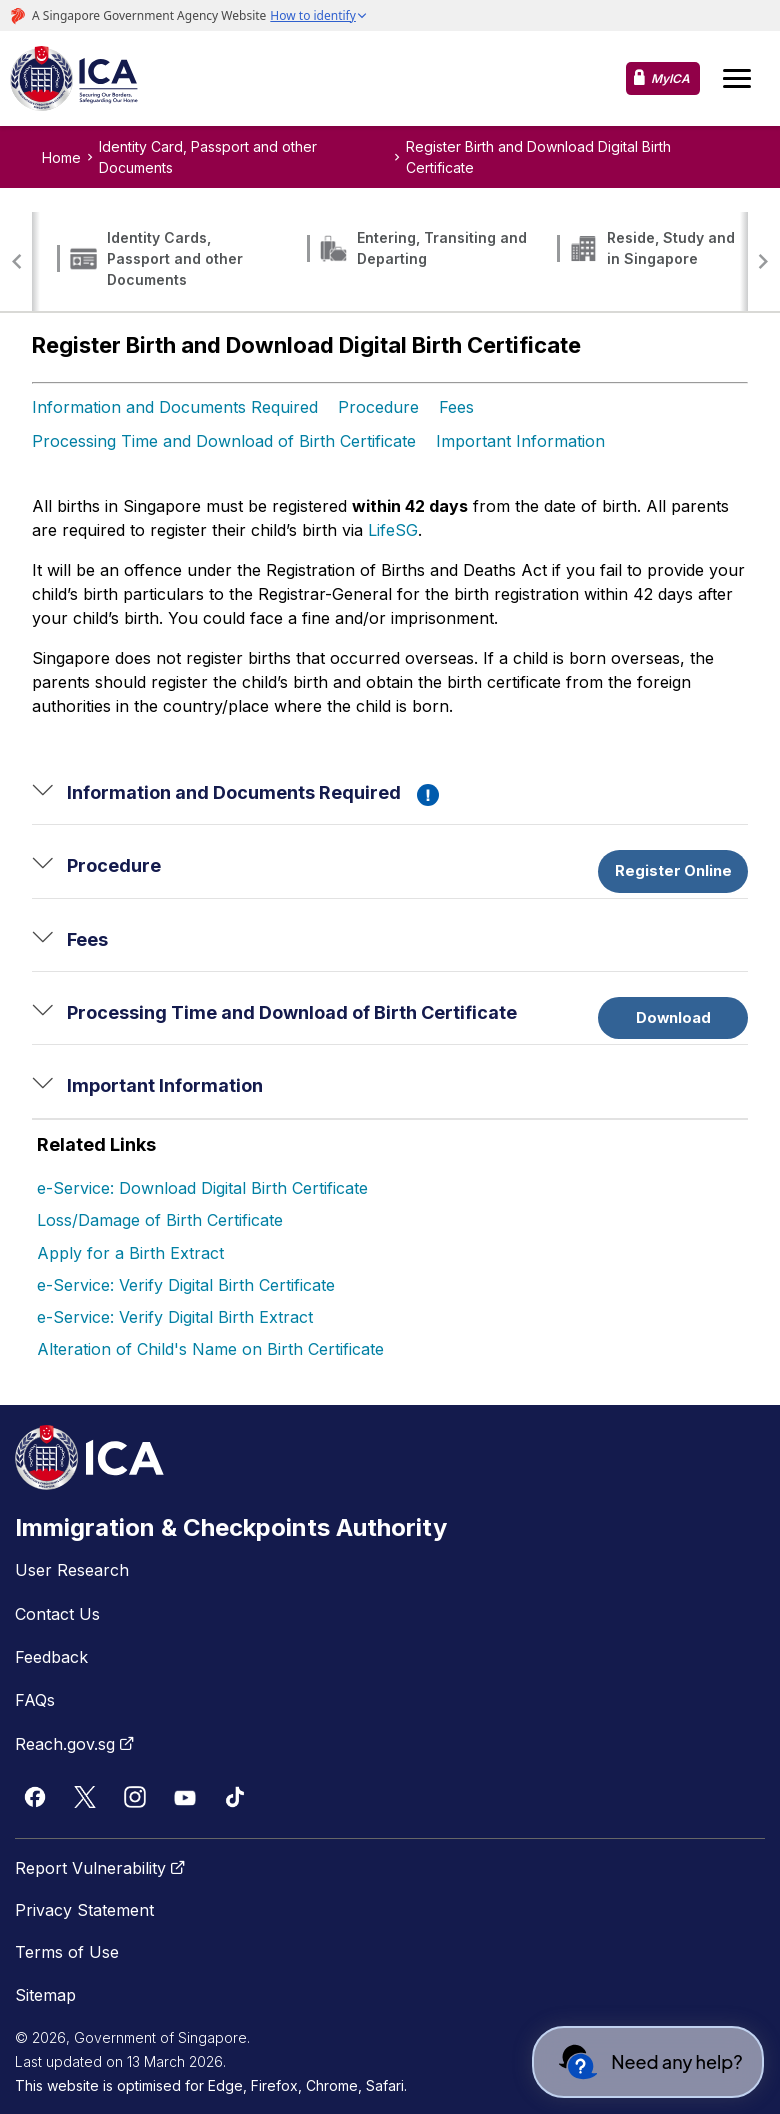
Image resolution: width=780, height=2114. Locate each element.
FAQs (35, 1700)
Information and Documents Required (175, 407)
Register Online (673, 871)
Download (673, 1018)
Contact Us (57, 1614)
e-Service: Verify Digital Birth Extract (175, 1317)
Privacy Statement (84, 1910)
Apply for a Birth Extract (130, 1253)
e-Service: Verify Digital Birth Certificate (186, 1285)
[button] (17, 261)
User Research (72, 1570)
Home (61, 157)
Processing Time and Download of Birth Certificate (224, 441)
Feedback (51, 1657)
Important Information (520, 441)
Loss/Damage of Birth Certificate (160, 1220)
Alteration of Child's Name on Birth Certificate (210, 1349)
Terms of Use (67, 1952)
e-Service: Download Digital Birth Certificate (202, 1188)
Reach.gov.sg (77, 1744)
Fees (456, 407)
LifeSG (393, 530)
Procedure (378, 407)
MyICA (670, 78)
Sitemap (45, 1995)
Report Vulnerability (102, 1868)
